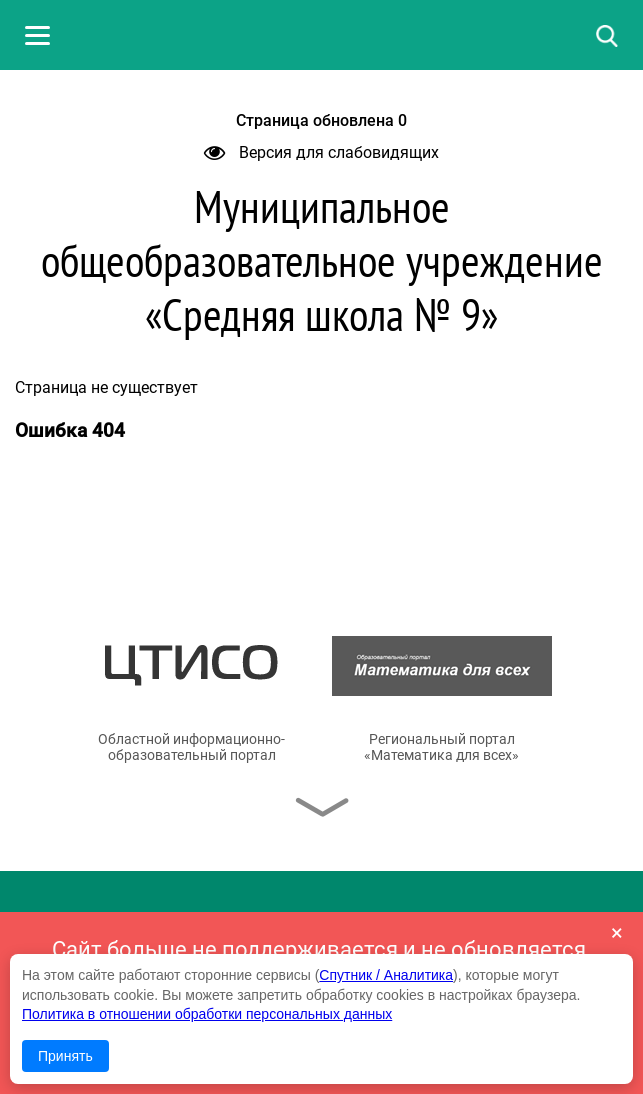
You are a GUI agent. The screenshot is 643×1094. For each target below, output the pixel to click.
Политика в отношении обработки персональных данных (207, 1014)
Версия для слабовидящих (321, 152)
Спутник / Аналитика (386, 975)
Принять (65, 1056)
